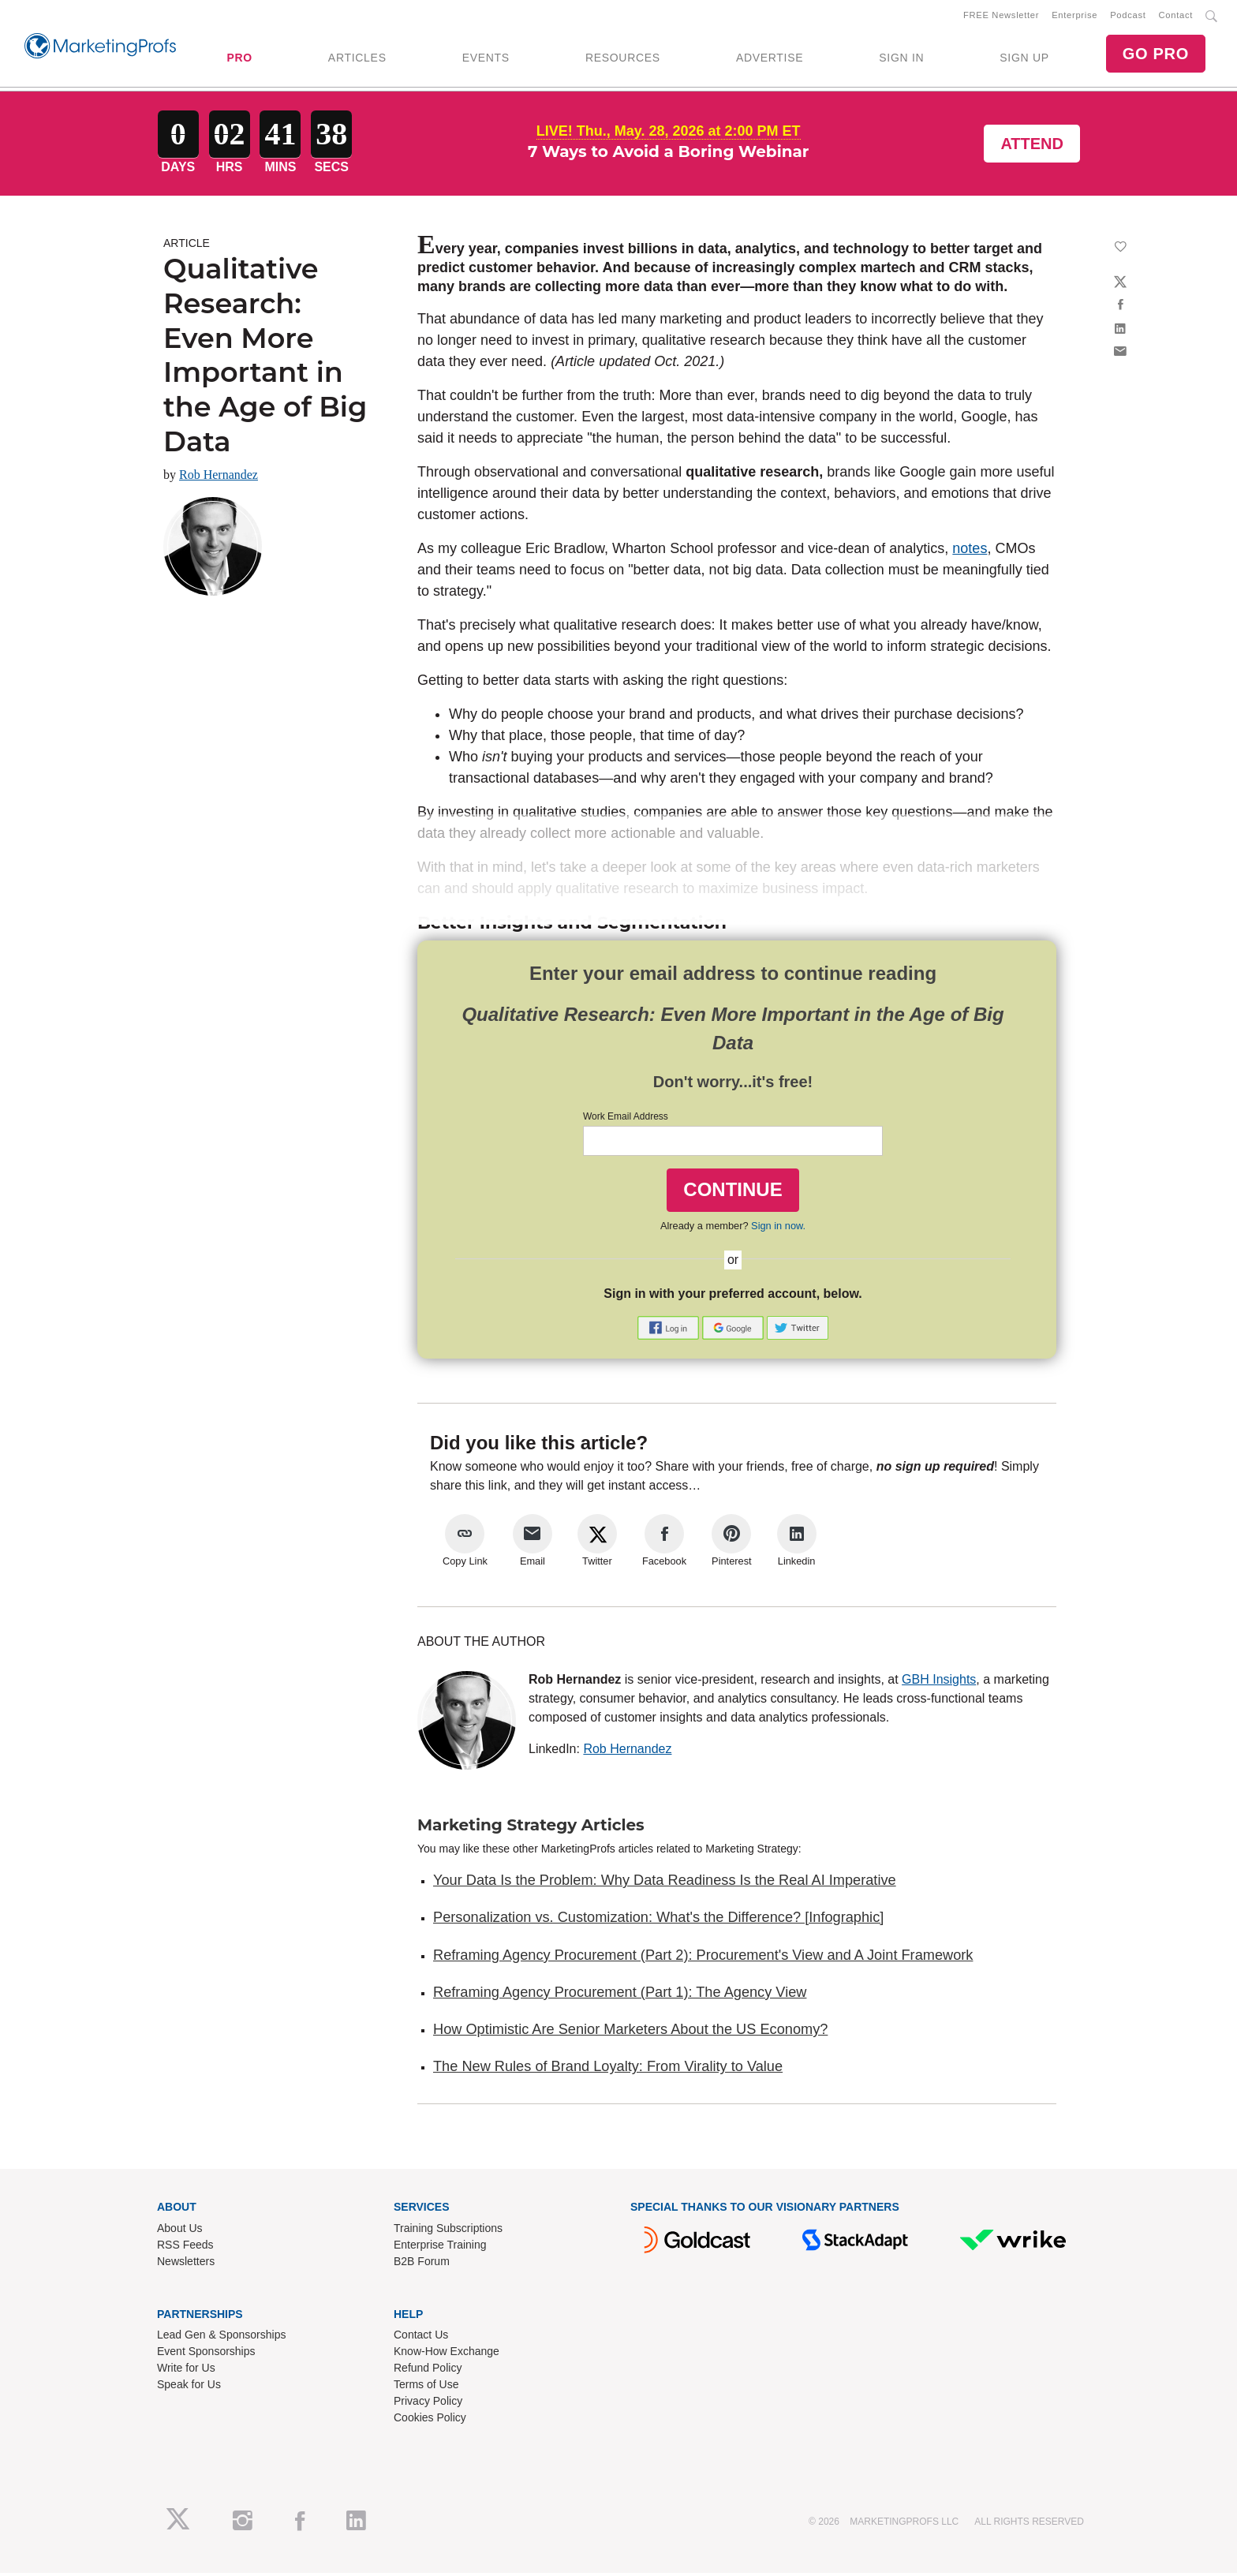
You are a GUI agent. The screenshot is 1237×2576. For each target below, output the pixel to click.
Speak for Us (189, 2387)
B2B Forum (422, 2263)
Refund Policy (428, 2371)
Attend (1031, 146)
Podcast (1127, 16)
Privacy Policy (428, 2404)
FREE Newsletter (1001, 16)
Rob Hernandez (218, 477)
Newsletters (186, 2263)
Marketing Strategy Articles (531, 1828)
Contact (1176, 16)
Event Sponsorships (206, 2354)
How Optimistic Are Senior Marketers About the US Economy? (630, 2032)
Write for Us (186, 2371)
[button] (669, 1330)
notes (969, 551)
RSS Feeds (185, 2247)
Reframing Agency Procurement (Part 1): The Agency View (619, 1995)
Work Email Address (625, 1119)
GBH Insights (939, 1682)
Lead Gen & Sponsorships (221, 2337)
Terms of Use (426, 2387)
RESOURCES (622, 59)
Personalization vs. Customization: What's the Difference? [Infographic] (658, 1920)
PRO (239, 59)
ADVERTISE (769, 59)
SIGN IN (901, 59)
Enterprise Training (440, 2247)
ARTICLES (357, 59)
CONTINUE (732, 1192)
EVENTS (486, 59)
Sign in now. (778, 1228)
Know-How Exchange (446, 2354)
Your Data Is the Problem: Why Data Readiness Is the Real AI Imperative (664, 1883)
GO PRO (1156, 55)
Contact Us (421, 2337)
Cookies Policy (430, 2420)
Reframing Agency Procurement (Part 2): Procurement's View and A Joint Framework (703, 1957)
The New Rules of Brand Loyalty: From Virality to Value (608, 2069)
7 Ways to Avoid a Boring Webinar (668, 154)
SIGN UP (1024, 59)
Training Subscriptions (448, 2230)
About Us (180, 2230)
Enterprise (1074, 16)
